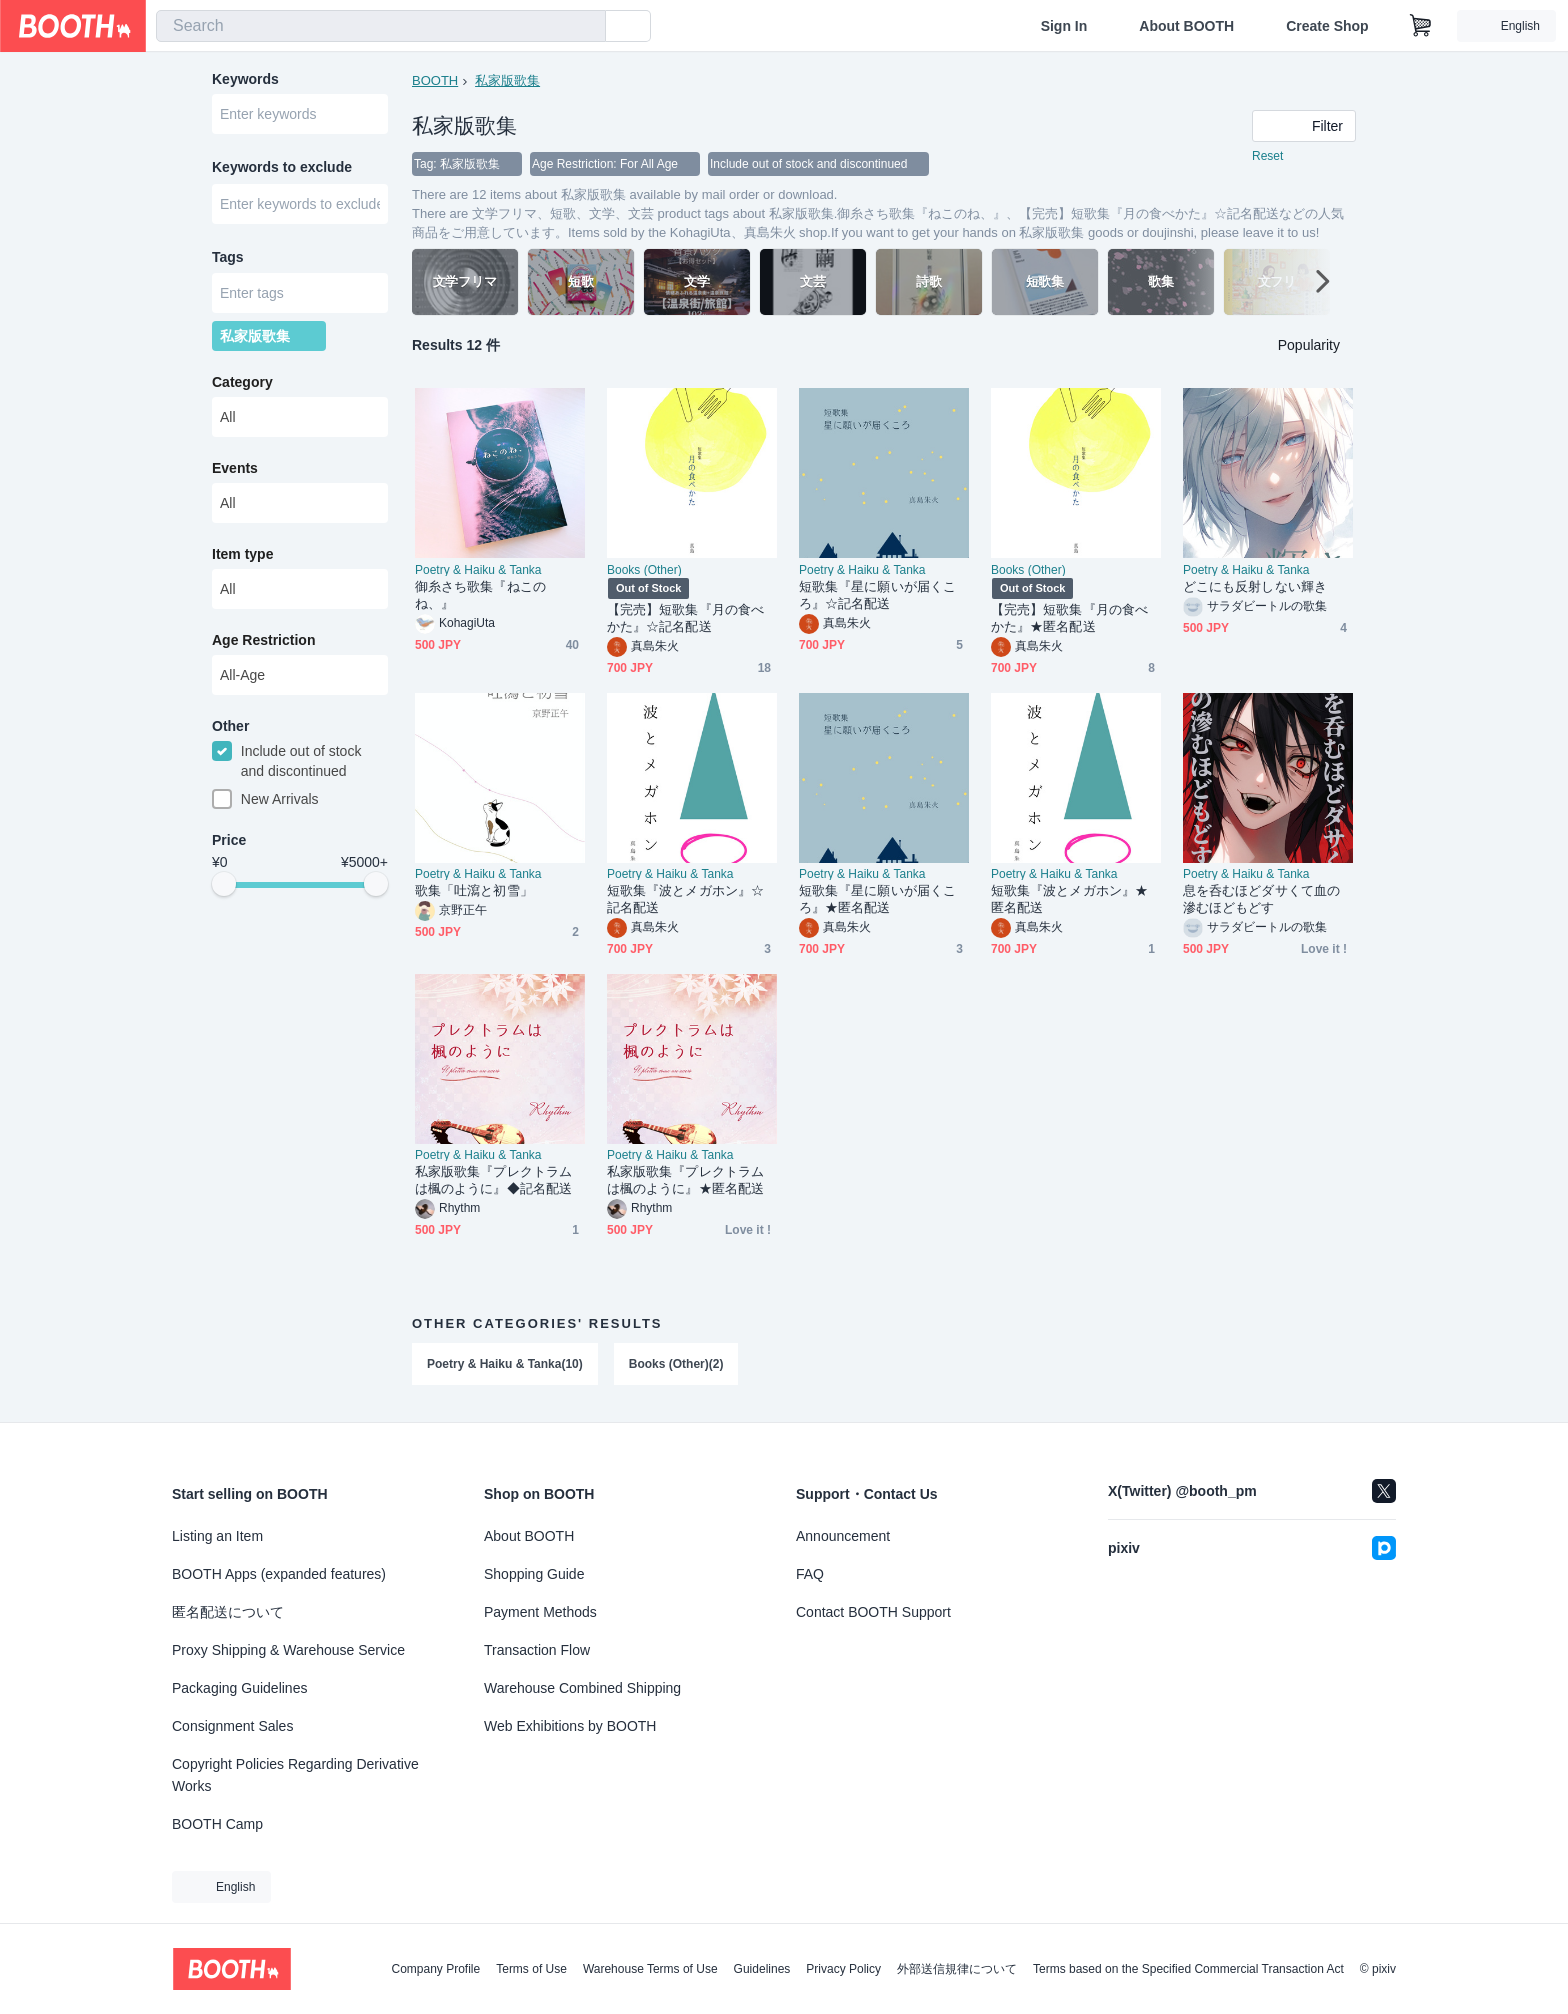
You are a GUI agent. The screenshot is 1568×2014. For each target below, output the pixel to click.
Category (242, 383)
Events (235, 469)
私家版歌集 (507, 80)
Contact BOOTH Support (873, 1612)
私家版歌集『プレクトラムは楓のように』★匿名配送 (685, 1180)
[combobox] (381, 26)
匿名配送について (228, 1612)
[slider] (224, 886)
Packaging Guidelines (239, 1688)
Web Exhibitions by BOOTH (570, 1726)
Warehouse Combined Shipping (582, 1688)
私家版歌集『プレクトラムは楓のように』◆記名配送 (493, 1180)
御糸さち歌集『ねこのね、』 (480, 595)
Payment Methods (540, 1612)
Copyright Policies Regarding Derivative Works (295, 1775)
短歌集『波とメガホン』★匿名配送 (1069, 899)
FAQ (810, 1574)
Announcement (843, 1536)
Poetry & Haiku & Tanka (478, 570)
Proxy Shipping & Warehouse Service (288, 1650)
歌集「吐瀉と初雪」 (474, 890)
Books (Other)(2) (676, 1364)
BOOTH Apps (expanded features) (279, 1574)
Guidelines (762, 1969)
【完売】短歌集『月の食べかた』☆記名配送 (685, 618)
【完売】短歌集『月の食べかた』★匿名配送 (1069, 618)
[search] (586, 27)
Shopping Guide (534, 1574)
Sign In (1064, 26)
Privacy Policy (843, 1969)
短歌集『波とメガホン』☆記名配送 (685, 899)
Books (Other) (644, 570)
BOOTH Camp (217, 1824)
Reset (1267, 156)
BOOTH (435, 80)
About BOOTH (1186, 26)
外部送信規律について (957, 1969)
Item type (242, 555)
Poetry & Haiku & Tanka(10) (505, 1364)
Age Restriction (263, 641)
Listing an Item (217, 1536)
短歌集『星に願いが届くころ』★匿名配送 (877, 899)
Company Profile (435, 1969)
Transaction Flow (537, 1650)
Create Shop (1327, 26)
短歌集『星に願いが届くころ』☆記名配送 (877, 595)
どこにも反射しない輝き (1255, 586)
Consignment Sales (232, 1726)
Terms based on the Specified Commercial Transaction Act (1188, 1969)
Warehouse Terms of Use (650, 1969)
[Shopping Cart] (1421, 26)
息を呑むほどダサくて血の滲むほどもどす (1261, 899)
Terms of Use (531, 1969)
